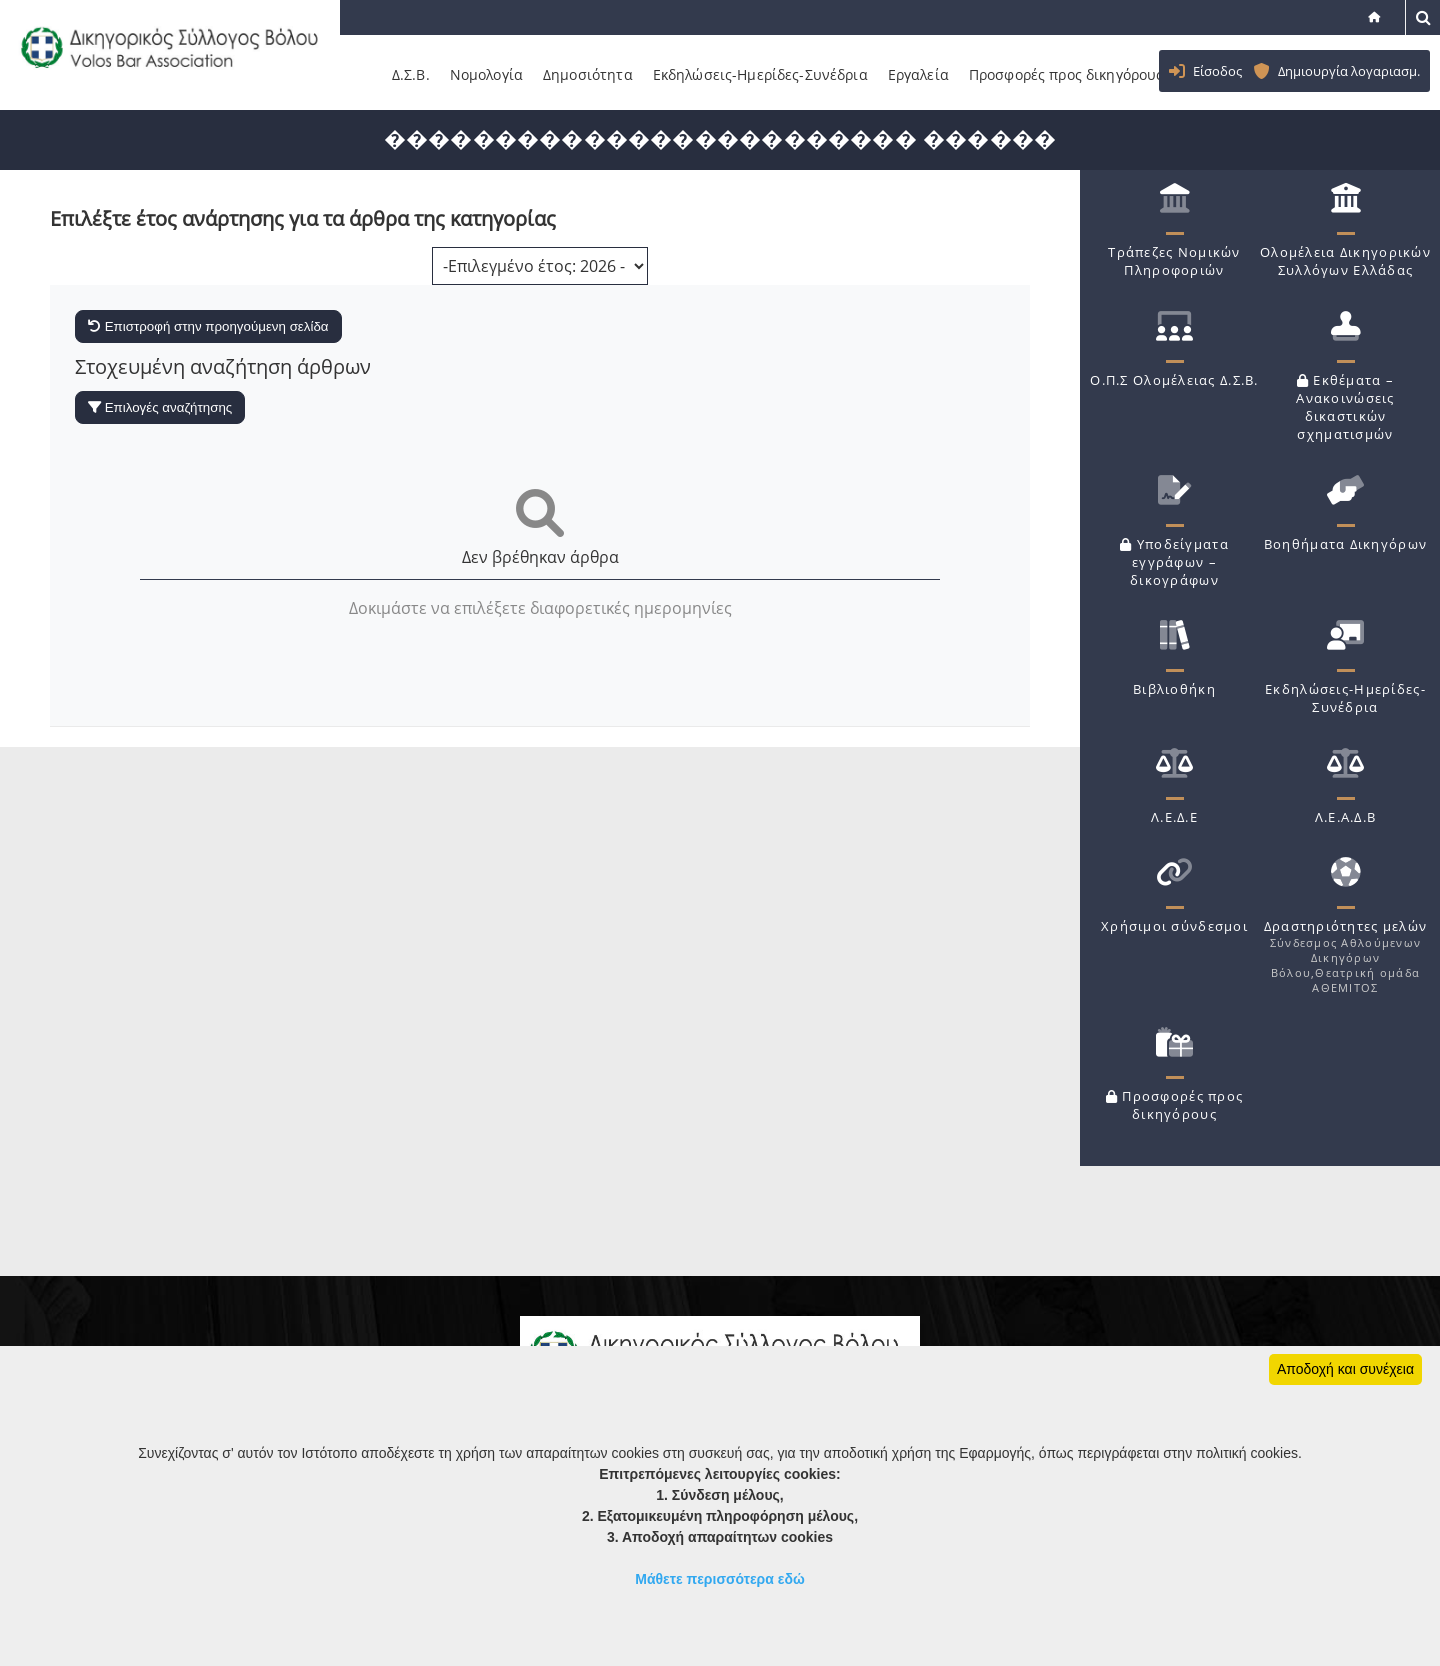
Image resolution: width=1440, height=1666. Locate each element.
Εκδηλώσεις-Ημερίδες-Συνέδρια (760, 74)
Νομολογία (486, 74)
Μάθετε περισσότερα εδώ (720, 1579)
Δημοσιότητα (588, 74)
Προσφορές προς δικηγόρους (1066, 74)
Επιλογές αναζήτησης (160, 407)
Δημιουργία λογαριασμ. (1349, 71)
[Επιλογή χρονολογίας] (540, 266)
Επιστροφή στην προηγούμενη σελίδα (208, 326)
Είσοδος (1217, 71)
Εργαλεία (918, 74)
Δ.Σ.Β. (411, 74)
